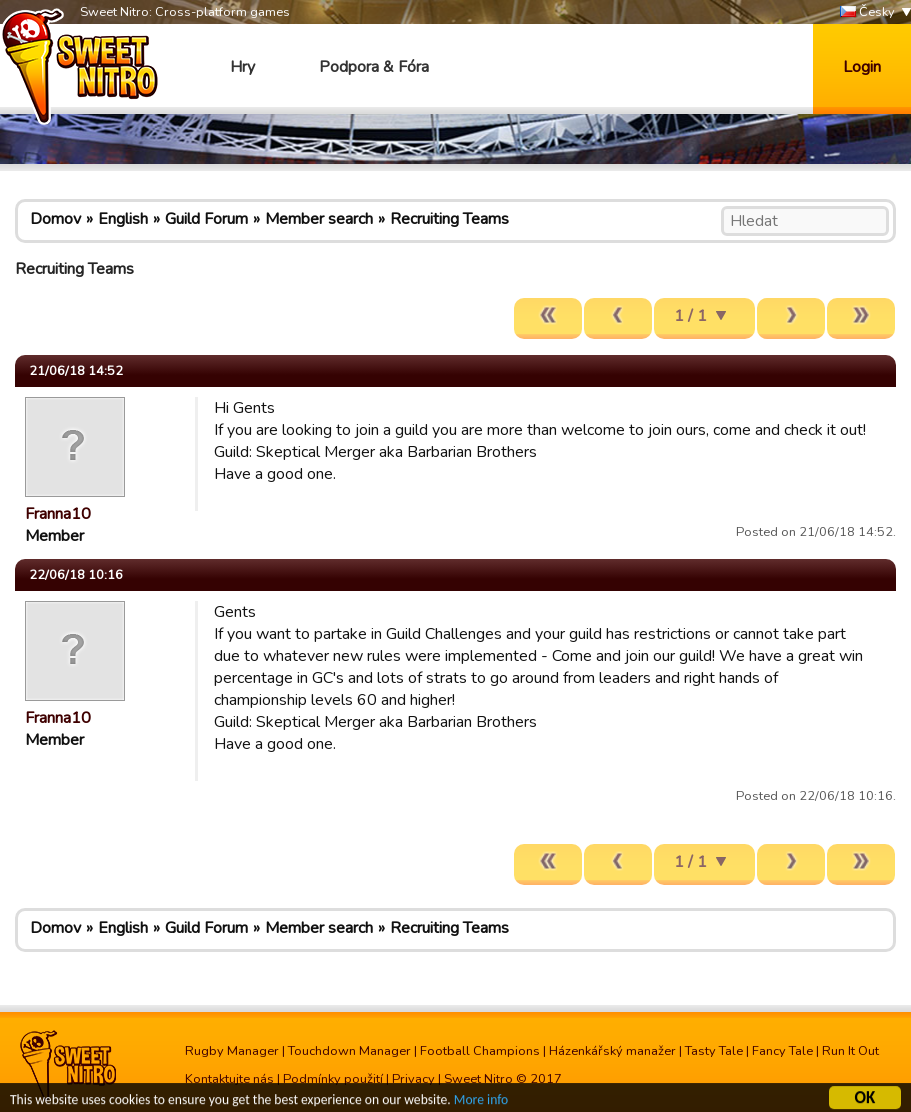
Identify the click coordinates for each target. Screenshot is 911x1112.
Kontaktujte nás (229, 1079)
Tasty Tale (714, 1051)
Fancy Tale (782, 1051)
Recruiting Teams (449, 219)
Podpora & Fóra (374, 67)
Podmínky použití (333, 1079)
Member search (319, 219)
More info (481, 1101)
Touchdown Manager (349, 1051)
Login (862, 67)
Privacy (413, 1079)
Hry (242, 67)
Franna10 (58, 514)
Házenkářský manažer (612, 1051)
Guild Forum (206, 219)
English (123, 219)
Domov (55, 219)
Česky (867, 12)
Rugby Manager (232, 1051)
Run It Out (850, 1051)
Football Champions (480, 1051)
